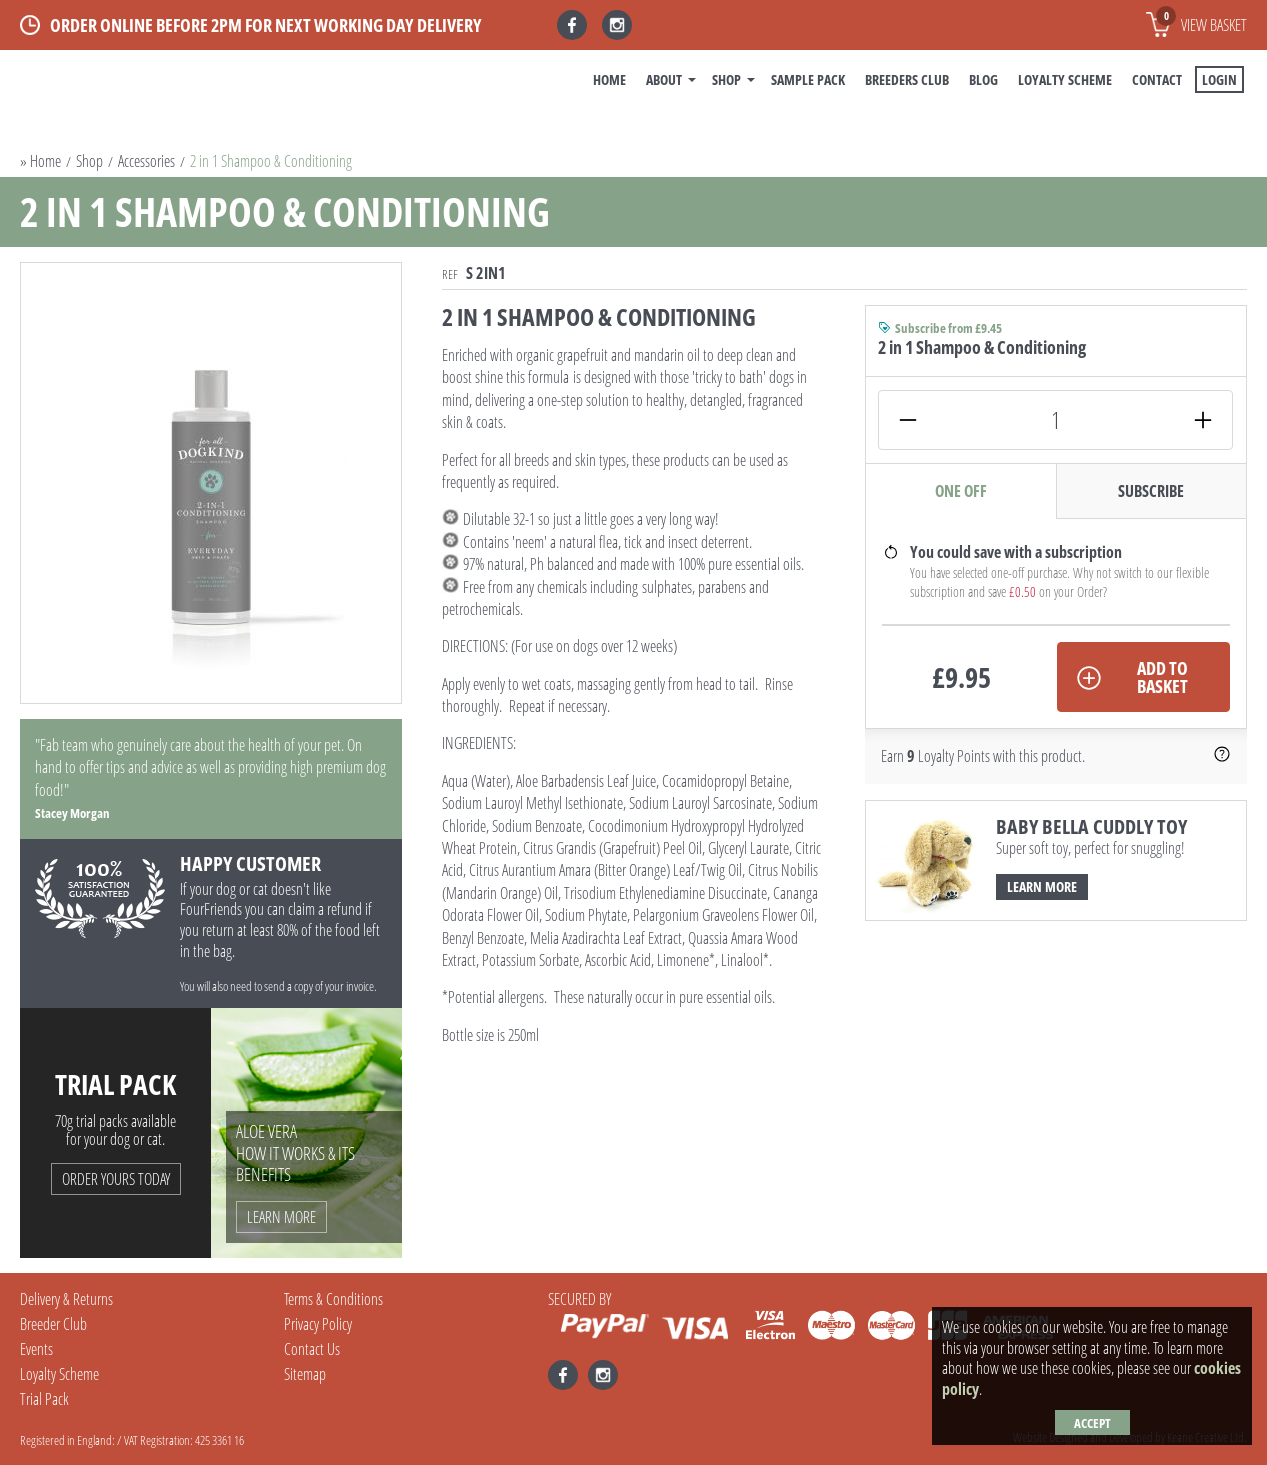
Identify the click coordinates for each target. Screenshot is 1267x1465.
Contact (1157, 79)
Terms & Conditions (333, 1299)
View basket (1201, 21)
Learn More (1042, 886)
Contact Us (312, 1349)
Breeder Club (53, 1324)
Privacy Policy (318, 1324)
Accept (1092, 1423)
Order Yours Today (116, 1179)
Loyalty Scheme (1065, 79)
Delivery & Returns (66, 1299)
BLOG (983, 79)
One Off (961, 491)
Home (609, 79)
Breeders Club (907, 79)
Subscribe (1151, 491)
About (664, 79)
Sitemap (305, 1374)
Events (36, 1349)
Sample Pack (808, 79)
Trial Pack (44, 1399)
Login (1219, 79)
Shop (726, 79)
